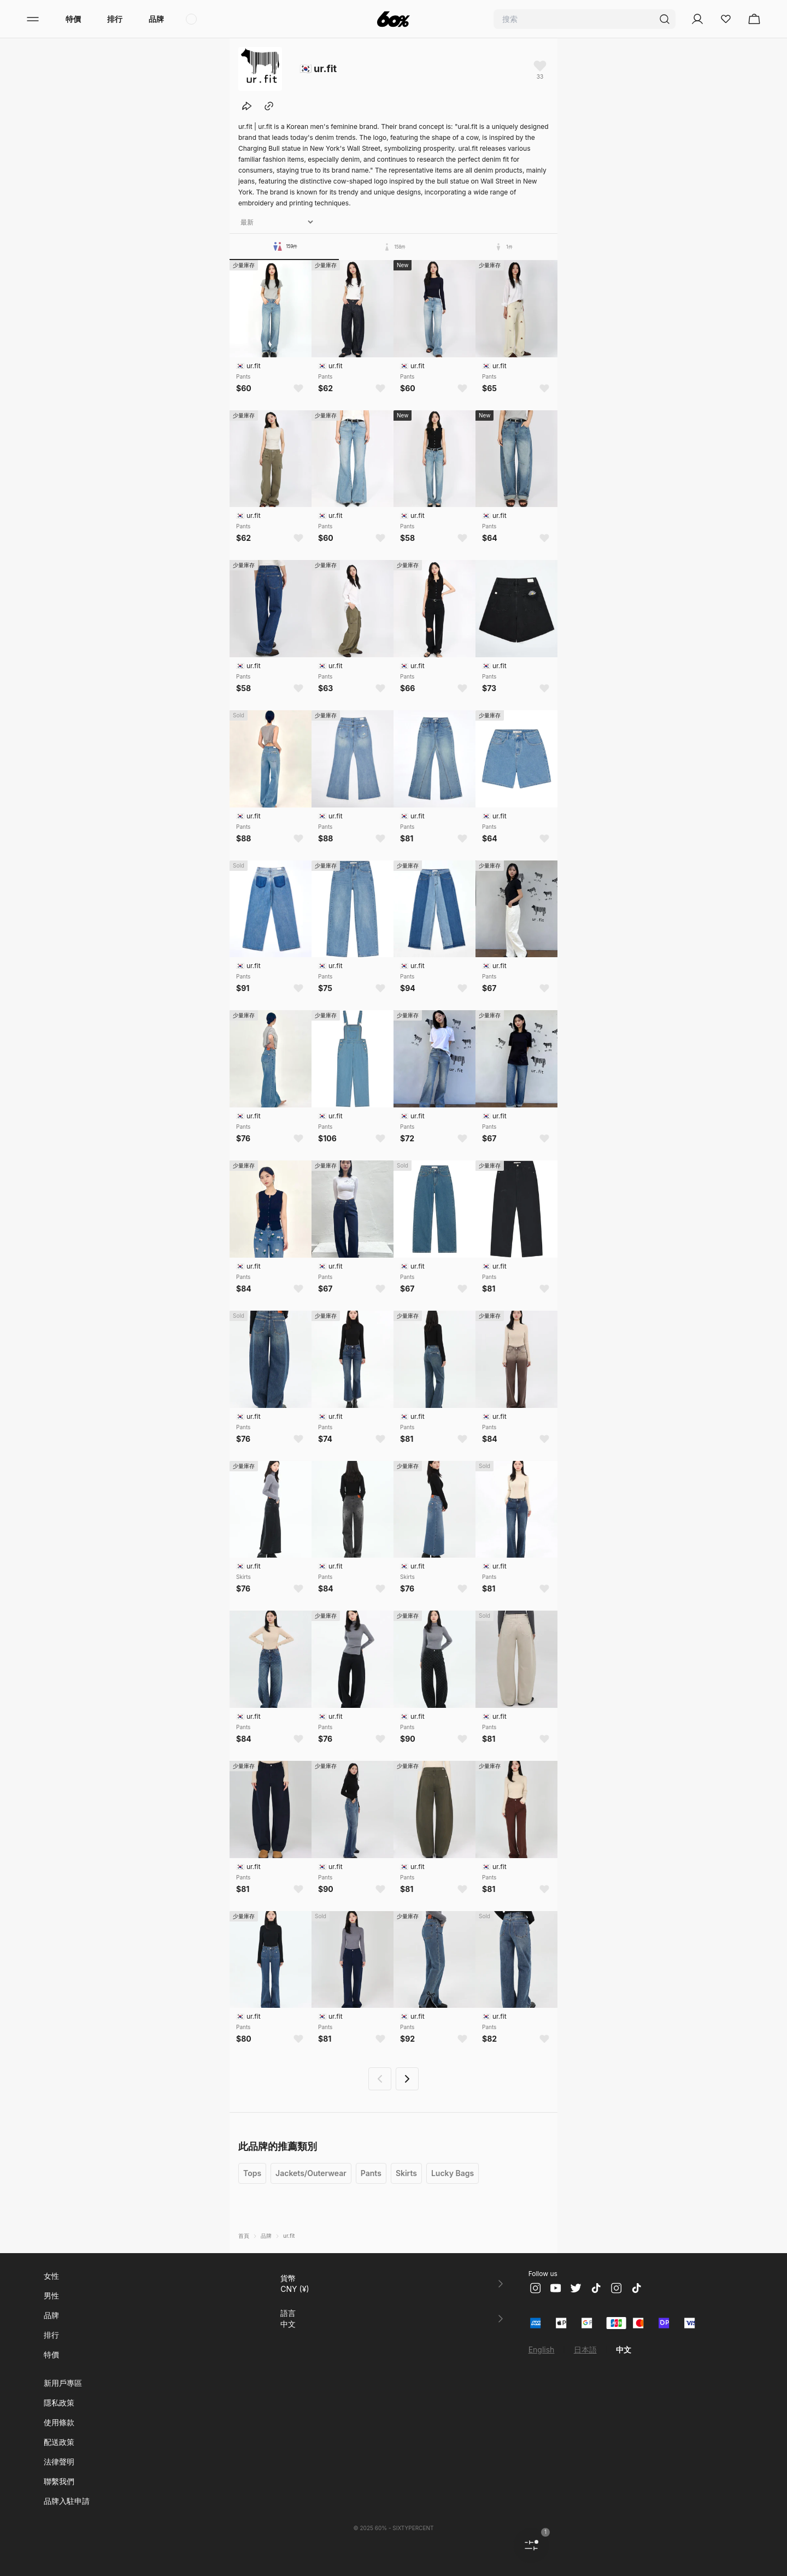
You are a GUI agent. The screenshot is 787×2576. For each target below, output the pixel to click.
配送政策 (59, 2442)
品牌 (156, 18)
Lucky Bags (452, 2173)
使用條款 (59, 2422)
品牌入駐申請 (67, 2501)
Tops (252, 2173)
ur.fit (289, 2235)
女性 (51, 2275)
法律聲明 (59, 2461)
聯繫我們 (59, 2481)
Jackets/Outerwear (310, 2173)
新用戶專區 (63, 2383)
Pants (371, 2173)
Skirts (406, 2173)
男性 (51, 2295)
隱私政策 (59, 2402)
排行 (114, 18)
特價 (73, 18)
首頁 (243, 2235)
